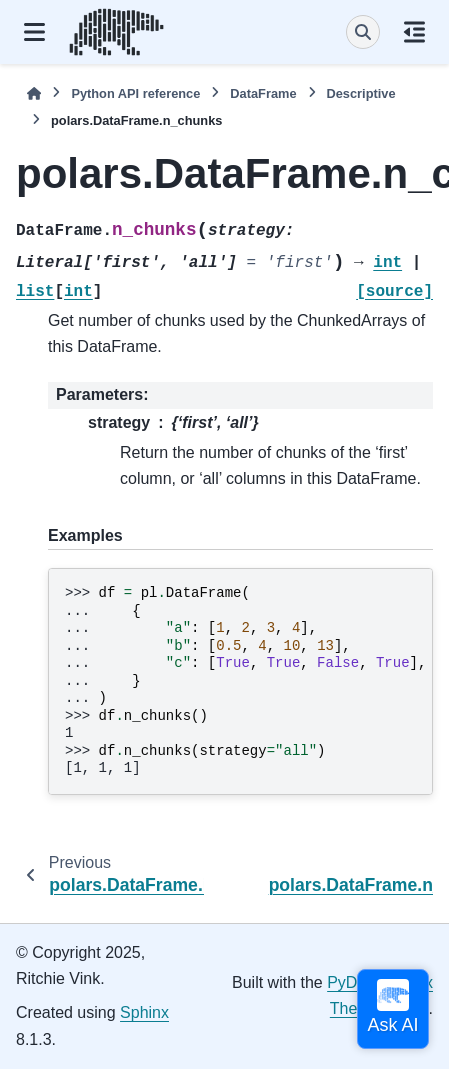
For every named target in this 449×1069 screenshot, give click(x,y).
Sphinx (144, 1012)
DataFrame (263, 93)
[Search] (363, 32)
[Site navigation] (34, 32)
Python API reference (135, 93)
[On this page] (414, 32)
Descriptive (361, 93)
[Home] (34, 93)
